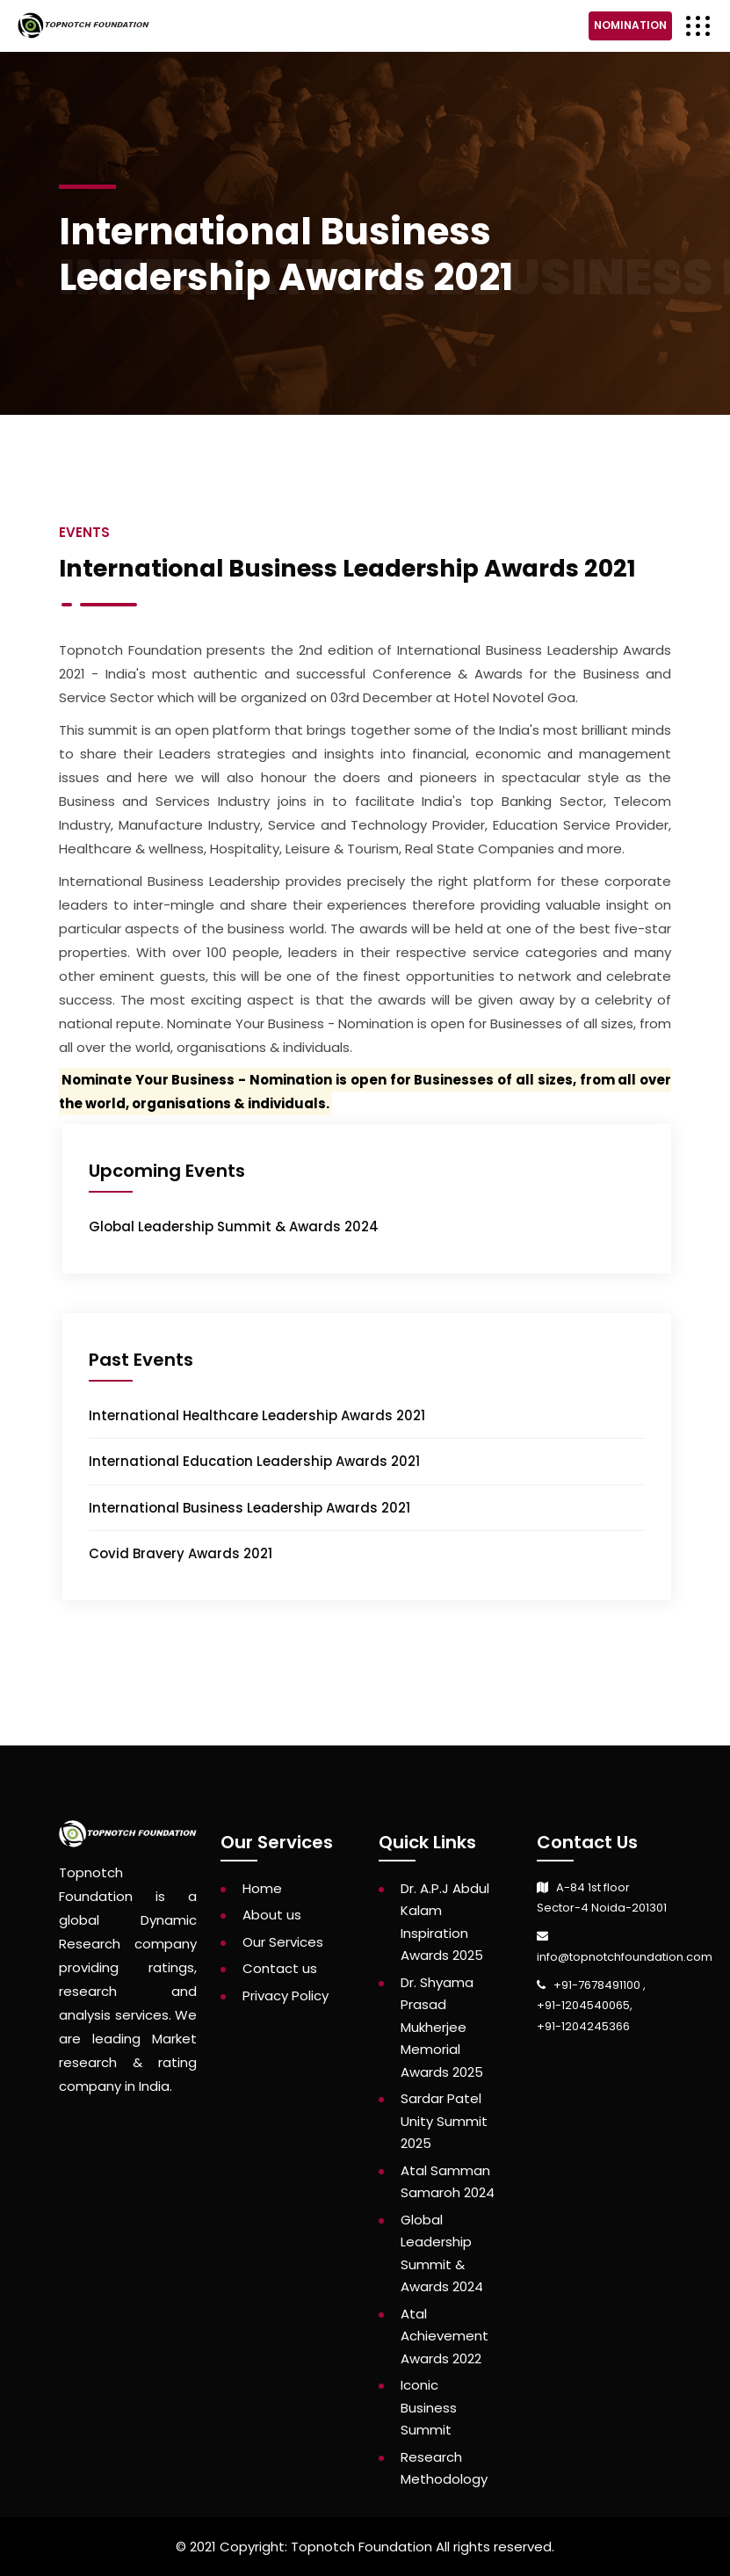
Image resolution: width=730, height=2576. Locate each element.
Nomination (630, 25)
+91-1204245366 (583, 2026)
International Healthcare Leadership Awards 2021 (257, 1415)
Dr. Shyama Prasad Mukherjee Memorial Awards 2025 (442, 2027)
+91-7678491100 (598, 1985)
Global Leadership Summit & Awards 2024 (234, 1226)
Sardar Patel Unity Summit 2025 (444, 2120)
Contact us (279, 1968)
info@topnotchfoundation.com (624, 1956)
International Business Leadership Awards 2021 (249, 1507)
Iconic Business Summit (429, 2407)
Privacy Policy (285, 1995)
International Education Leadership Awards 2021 (254, 1461)
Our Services (282, 1942)
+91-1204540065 (583, 2005)
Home (262, 1888)
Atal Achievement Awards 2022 (444, 2336)
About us (271, 1914)
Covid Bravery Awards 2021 (180, 1553)
